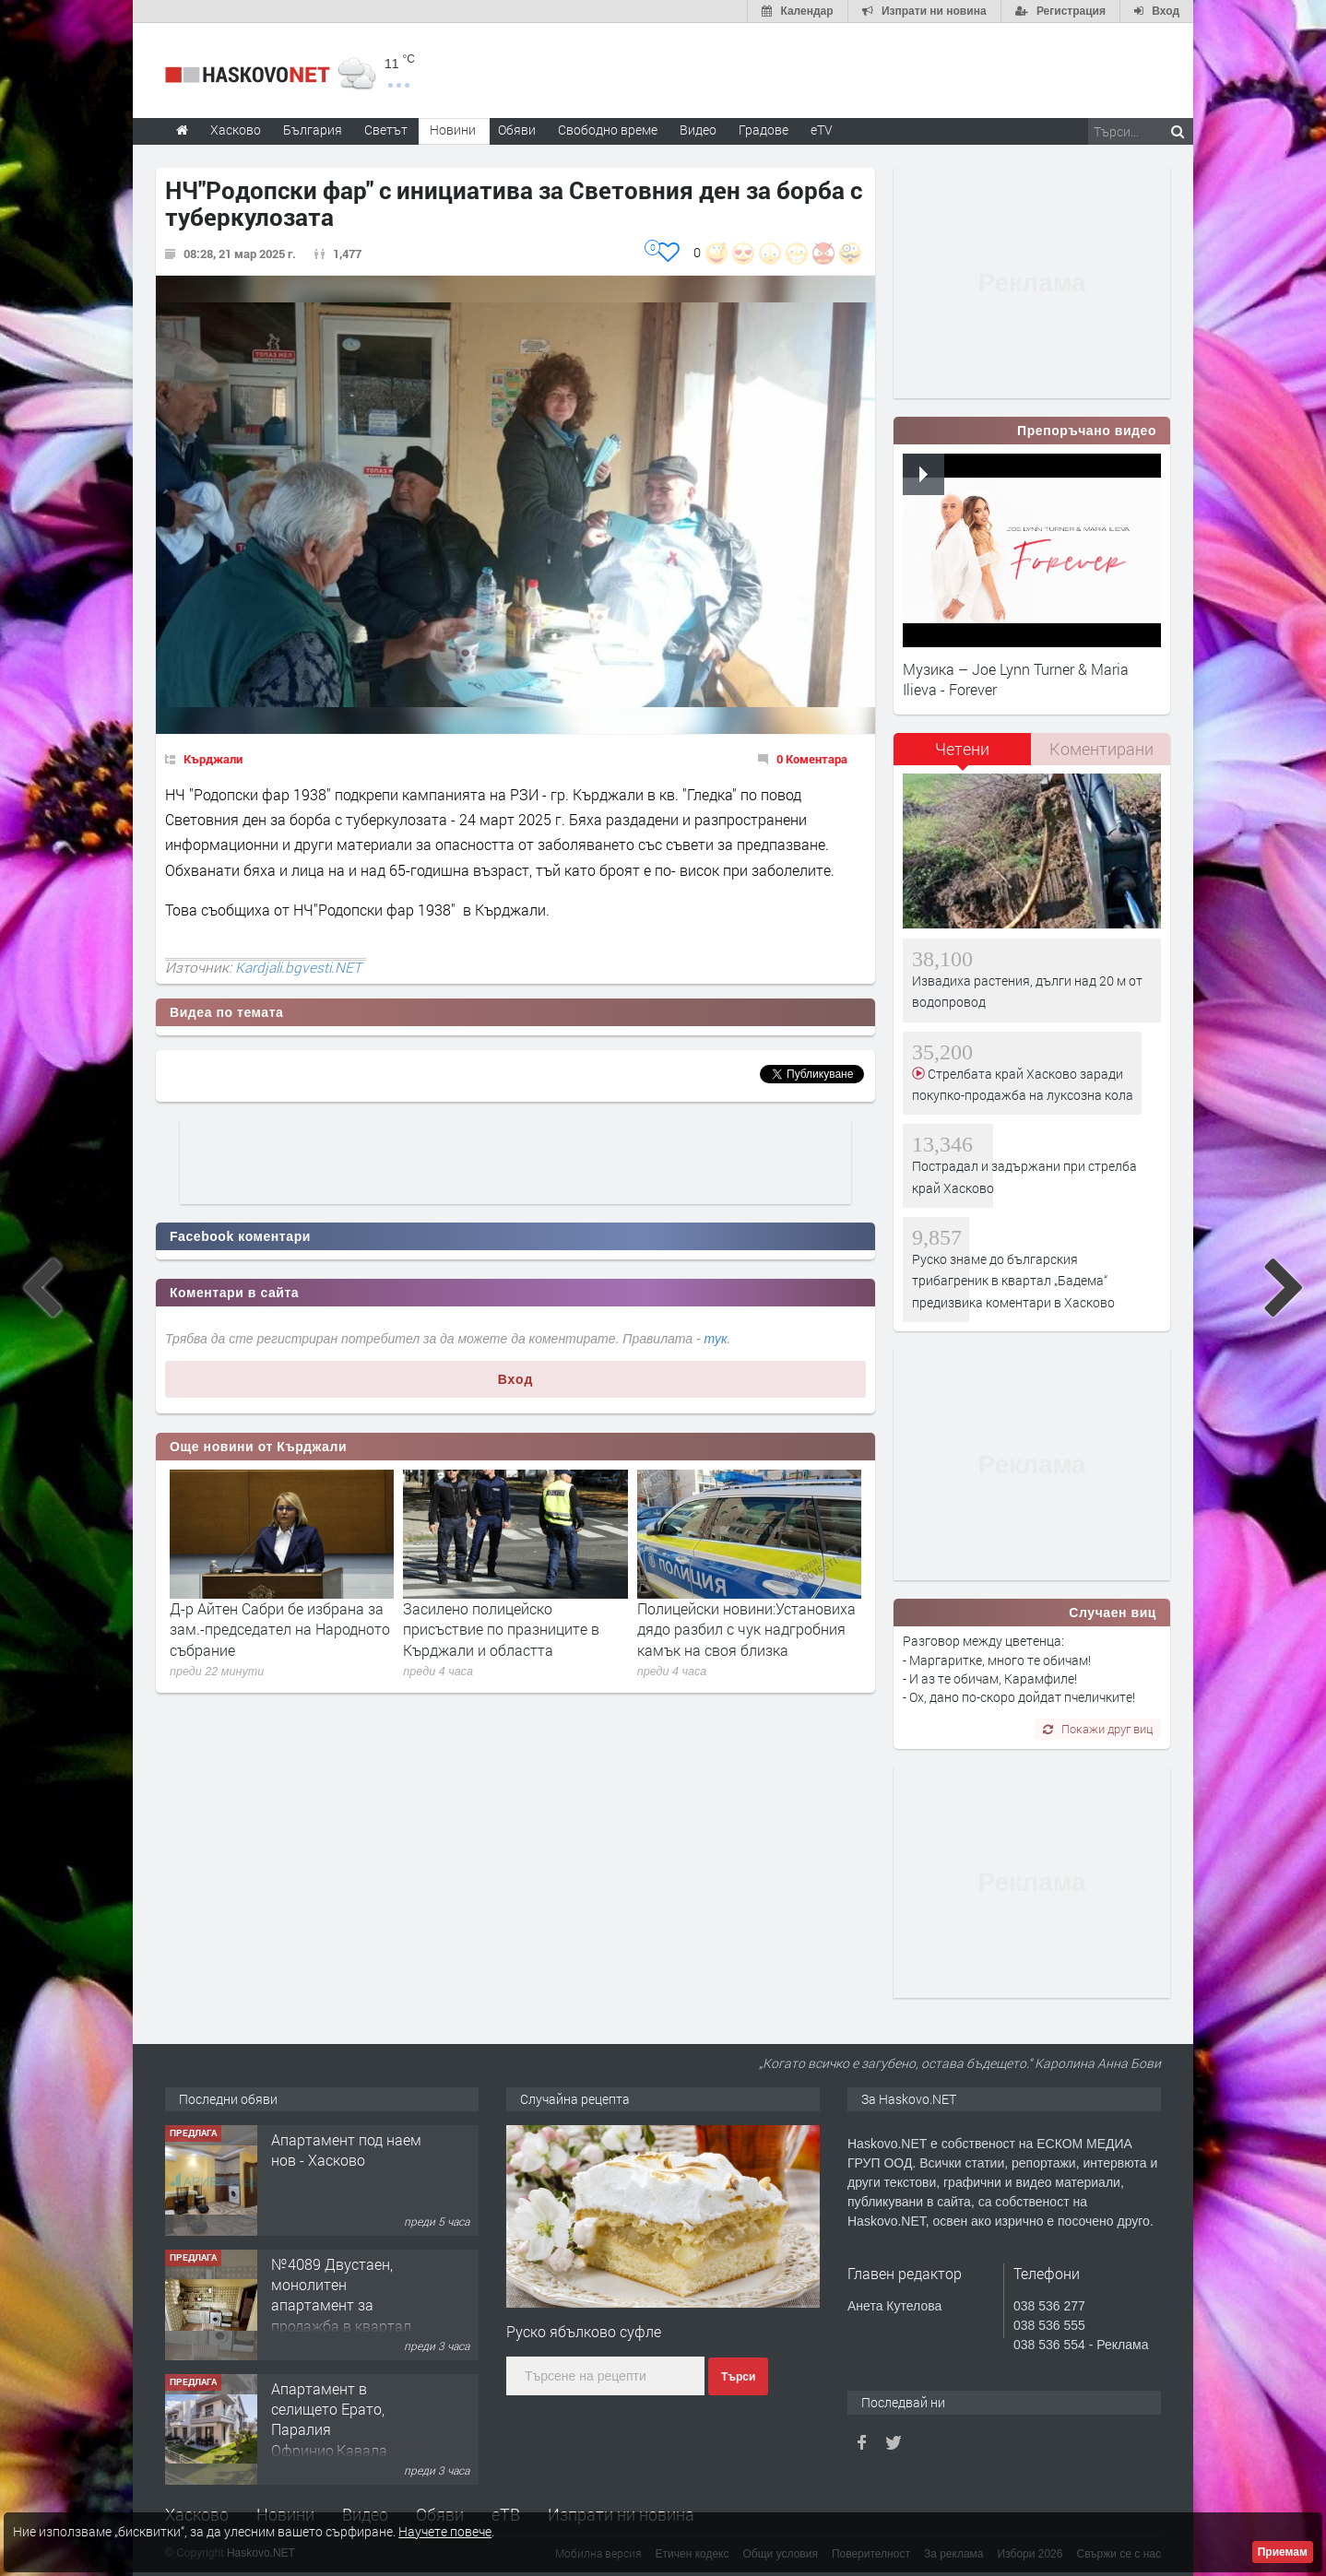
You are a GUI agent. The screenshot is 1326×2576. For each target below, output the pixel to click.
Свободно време (607, 129)
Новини (453, 129)
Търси (738, 2376)
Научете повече (444, 2531)
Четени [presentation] (962, 749)
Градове (763, 129)
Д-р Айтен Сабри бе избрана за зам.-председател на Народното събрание (280, 1629)
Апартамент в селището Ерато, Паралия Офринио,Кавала (329, 2419)
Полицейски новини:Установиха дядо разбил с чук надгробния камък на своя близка (746, 1629)
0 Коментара (811, 758)
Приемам (1283, 2552)
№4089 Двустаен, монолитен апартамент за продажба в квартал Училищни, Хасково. (341, 2305)
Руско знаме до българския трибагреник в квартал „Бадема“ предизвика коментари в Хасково (1013, 1280)
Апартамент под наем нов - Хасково (346, 2149)
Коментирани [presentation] (1101, 749)
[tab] (963, 755)
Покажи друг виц (1098, 1728)
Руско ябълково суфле (583, 2331)
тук (716, 1338)
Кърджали (213, 758)
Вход (516, 1379)
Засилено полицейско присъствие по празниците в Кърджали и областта (501, 1629)
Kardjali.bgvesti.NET (298, 967)
